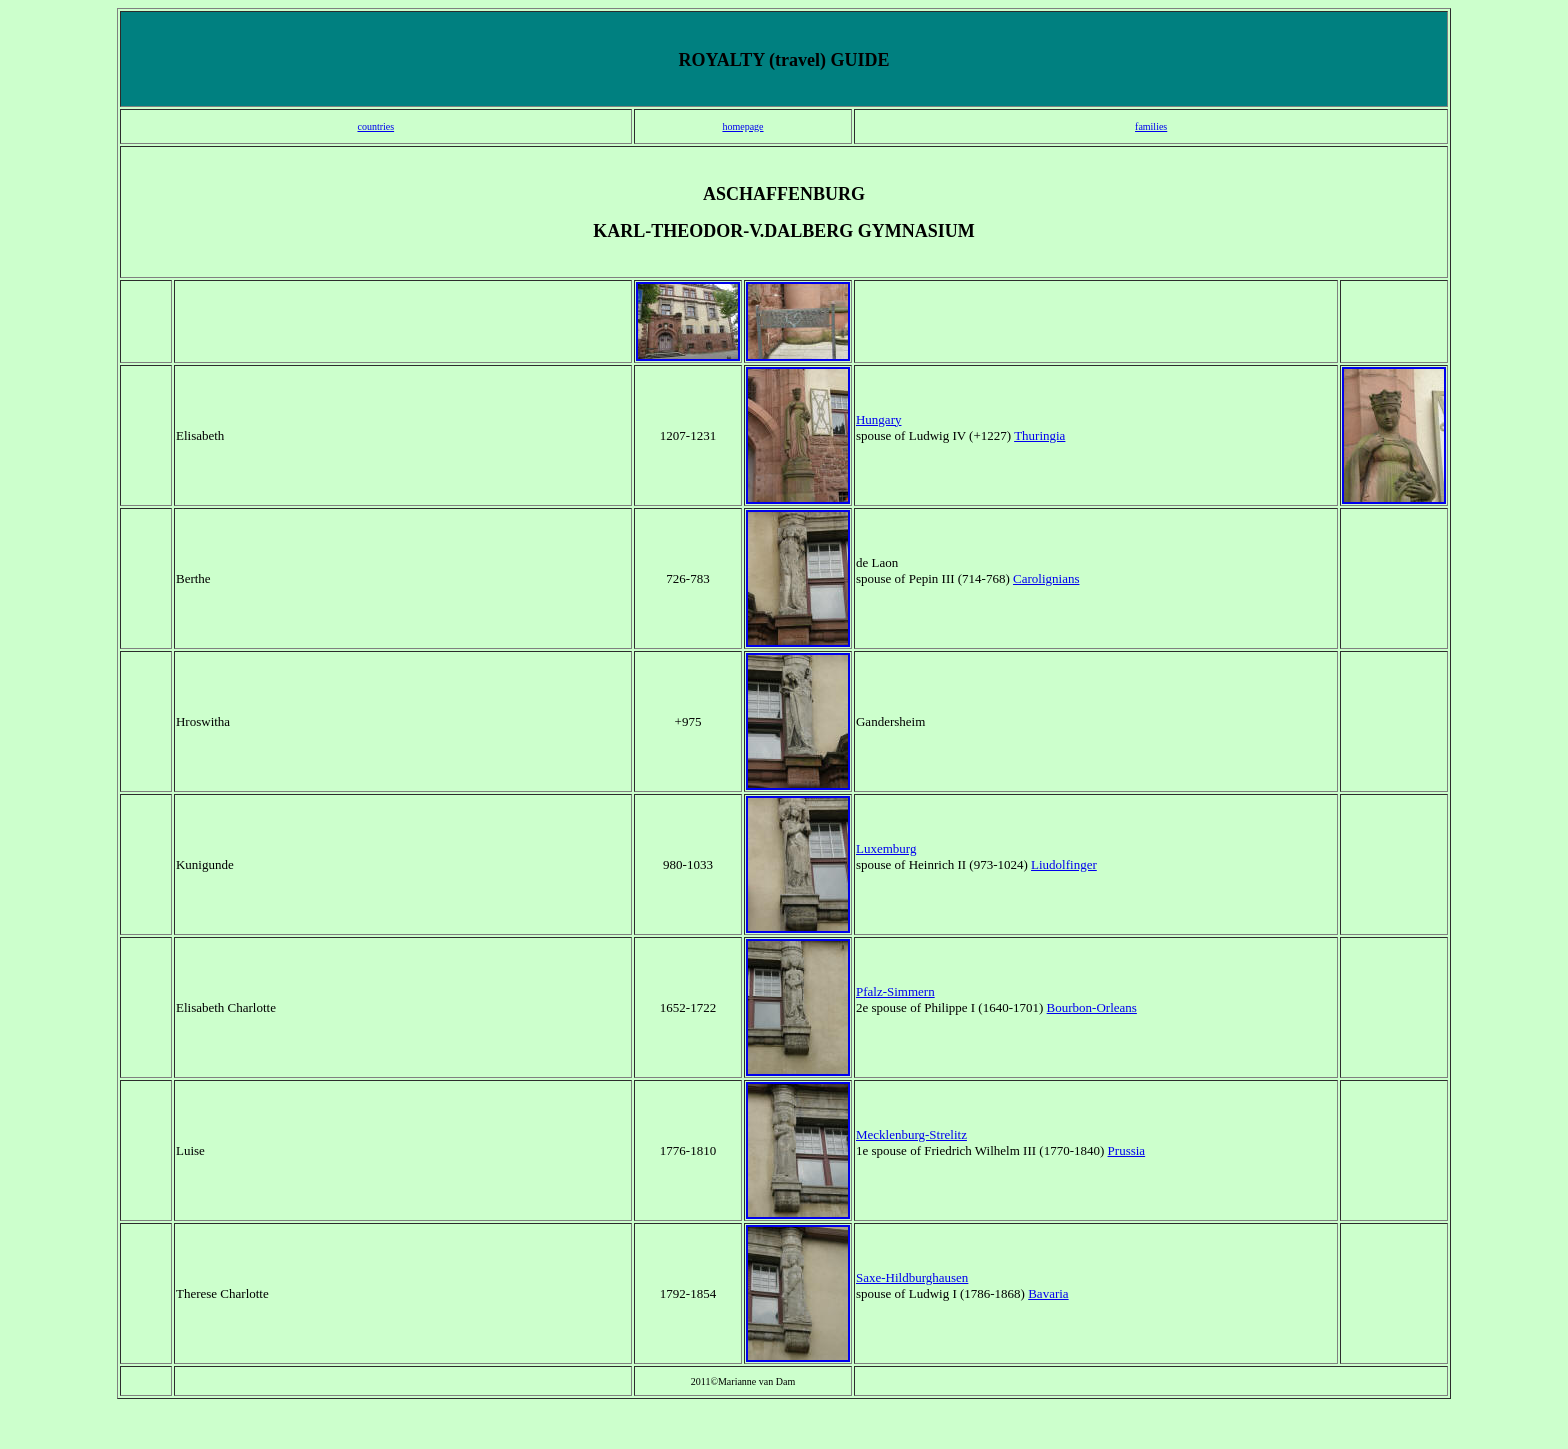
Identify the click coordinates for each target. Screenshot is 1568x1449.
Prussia (1127, 1150)
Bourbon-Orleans (1092, 1007)
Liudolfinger (1064, 864)
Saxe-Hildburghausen (912, 1277)
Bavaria (1048, 1293)
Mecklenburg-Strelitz (911, 1134)
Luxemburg (886, 848)
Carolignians (1046, 578)
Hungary (879, 419)
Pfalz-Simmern (895, 991)
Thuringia (1039, 435)
